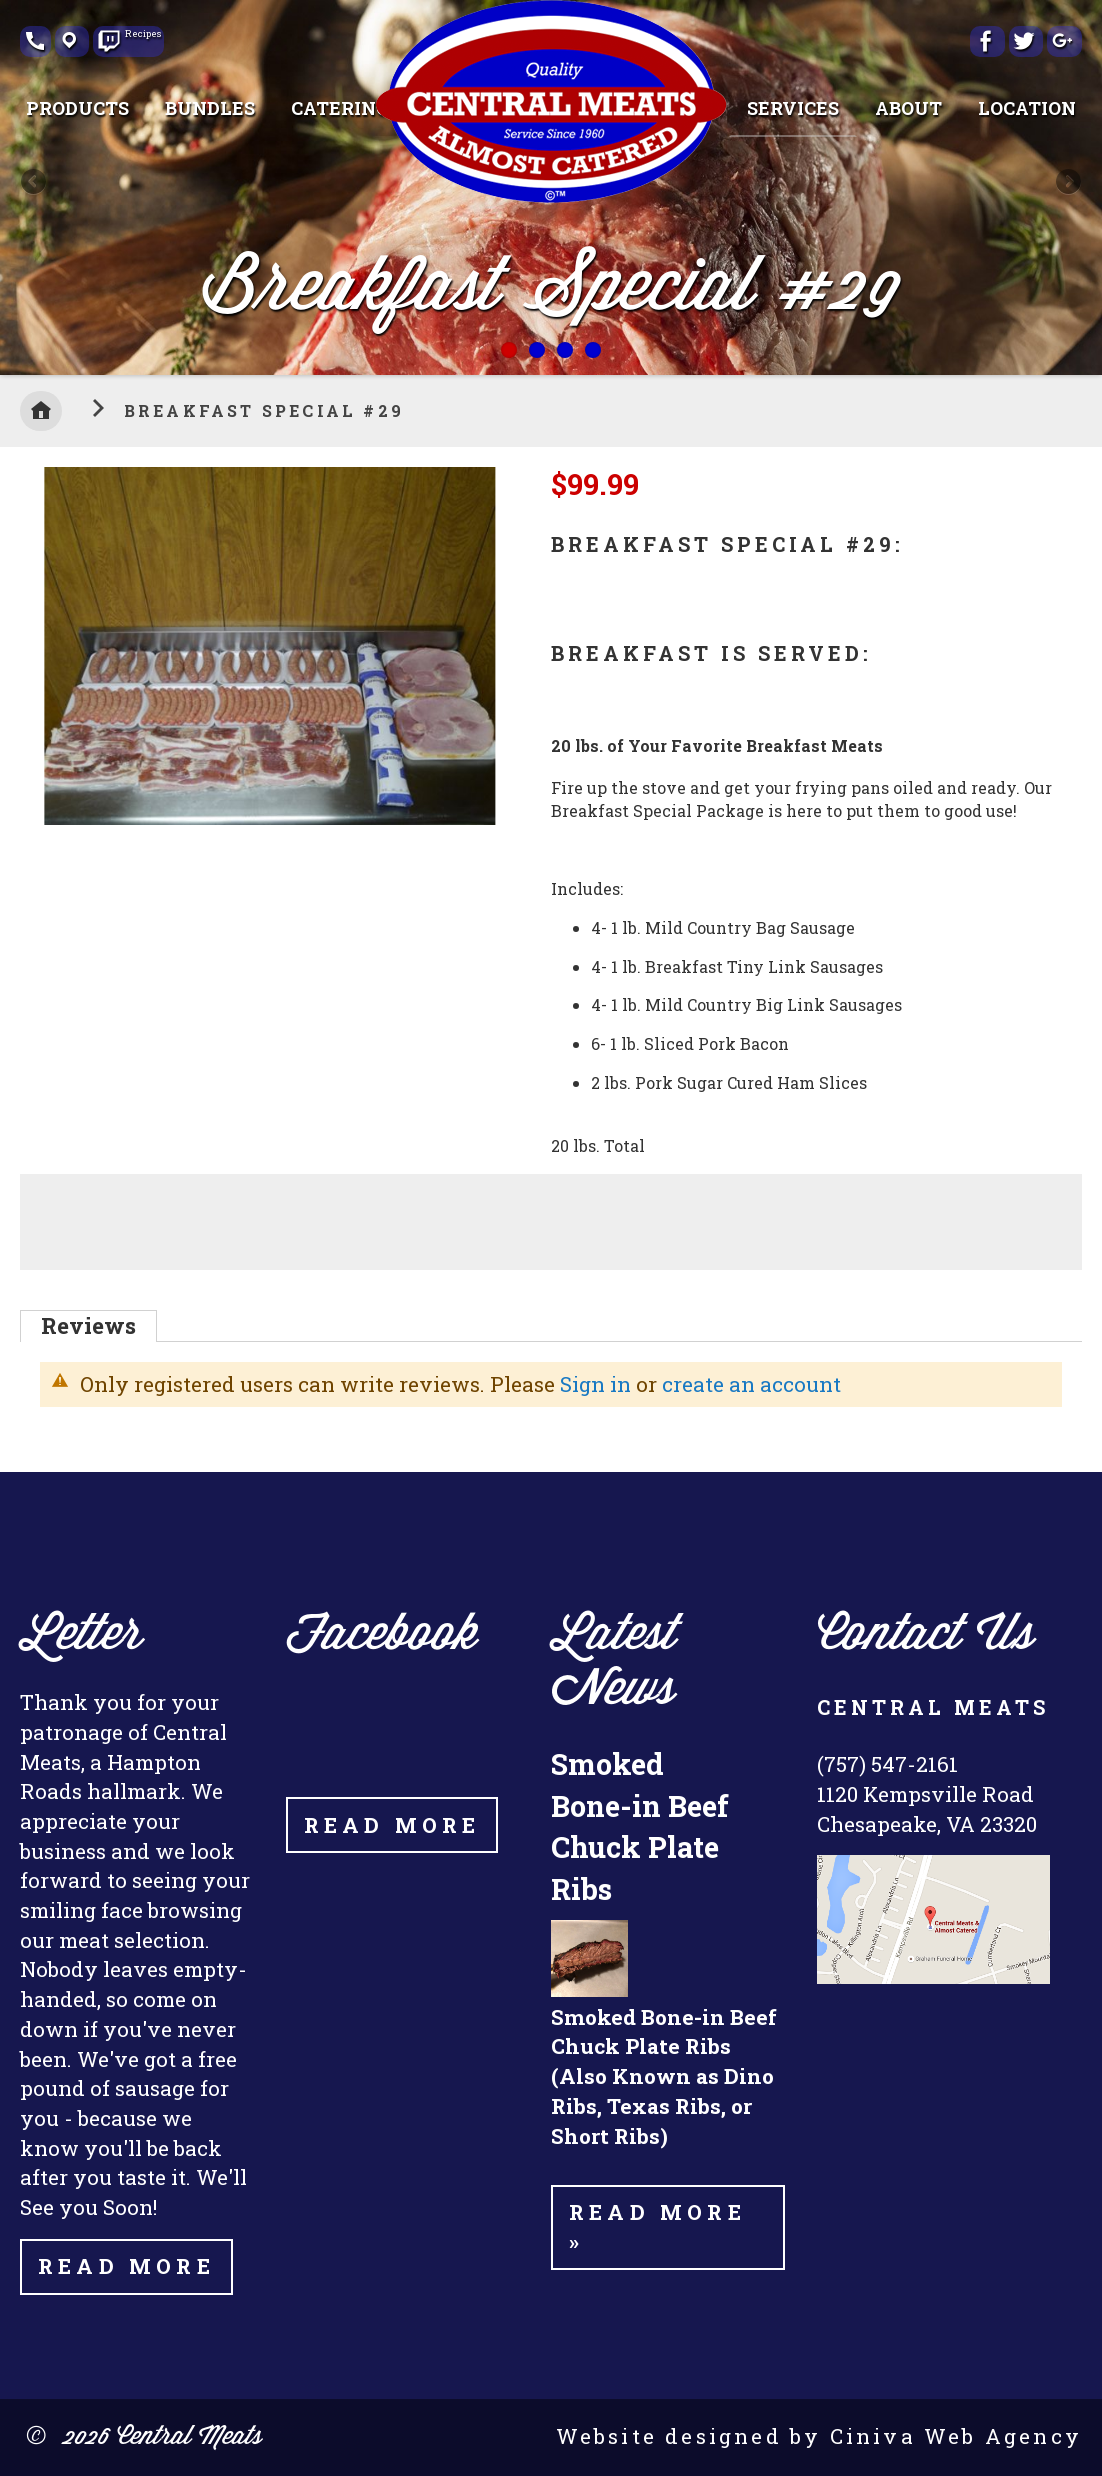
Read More (126, 2266)
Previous (35, 183)
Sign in (595, 1384)
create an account (751, 1384)
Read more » (657, 2227)
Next (1067, 183)
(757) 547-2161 (887, 1764)
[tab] (88, 1326)
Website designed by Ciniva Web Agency (819, 2436)
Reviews (88, 1325)
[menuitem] (77, 108)
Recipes (139, 35)
